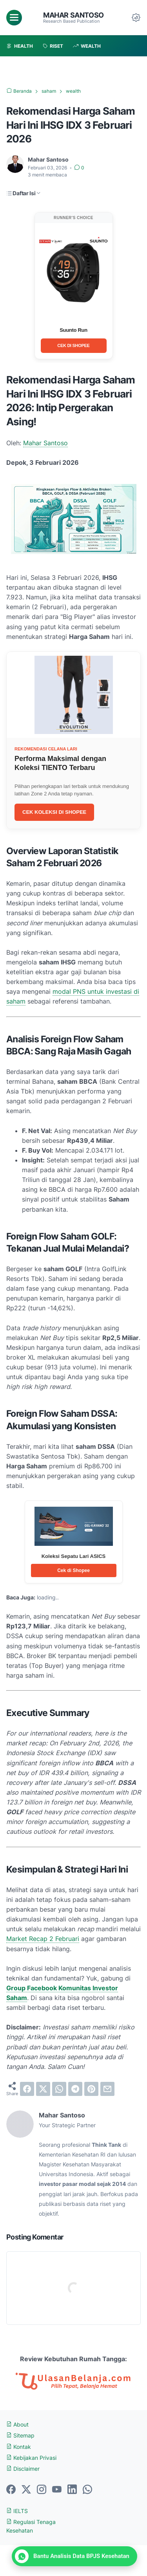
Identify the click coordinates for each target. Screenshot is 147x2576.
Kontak (18, 2446)
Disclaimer (23, 2468)
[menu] (14, 17)
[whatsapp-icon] (87, 2490)
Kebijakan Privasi (31, 2457)
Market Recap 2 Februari (42, 1939)
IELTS (17, 2511)
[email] (107, 2089)
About (17, 2424)
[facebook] (27, 2089)
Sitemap (20, 2435)
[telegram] (75, 2089)
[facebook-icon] (11, 2490)
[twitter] (43, 2089)
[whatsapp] (59, 2089)
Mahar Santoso (73, 15)
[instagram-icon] (41, 2490)
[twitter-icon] (26, 2490)
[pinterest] (91, 2089)
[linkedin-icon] (72, 2490)
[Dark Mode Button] (136, 17)
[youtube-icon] (57, 2490)
